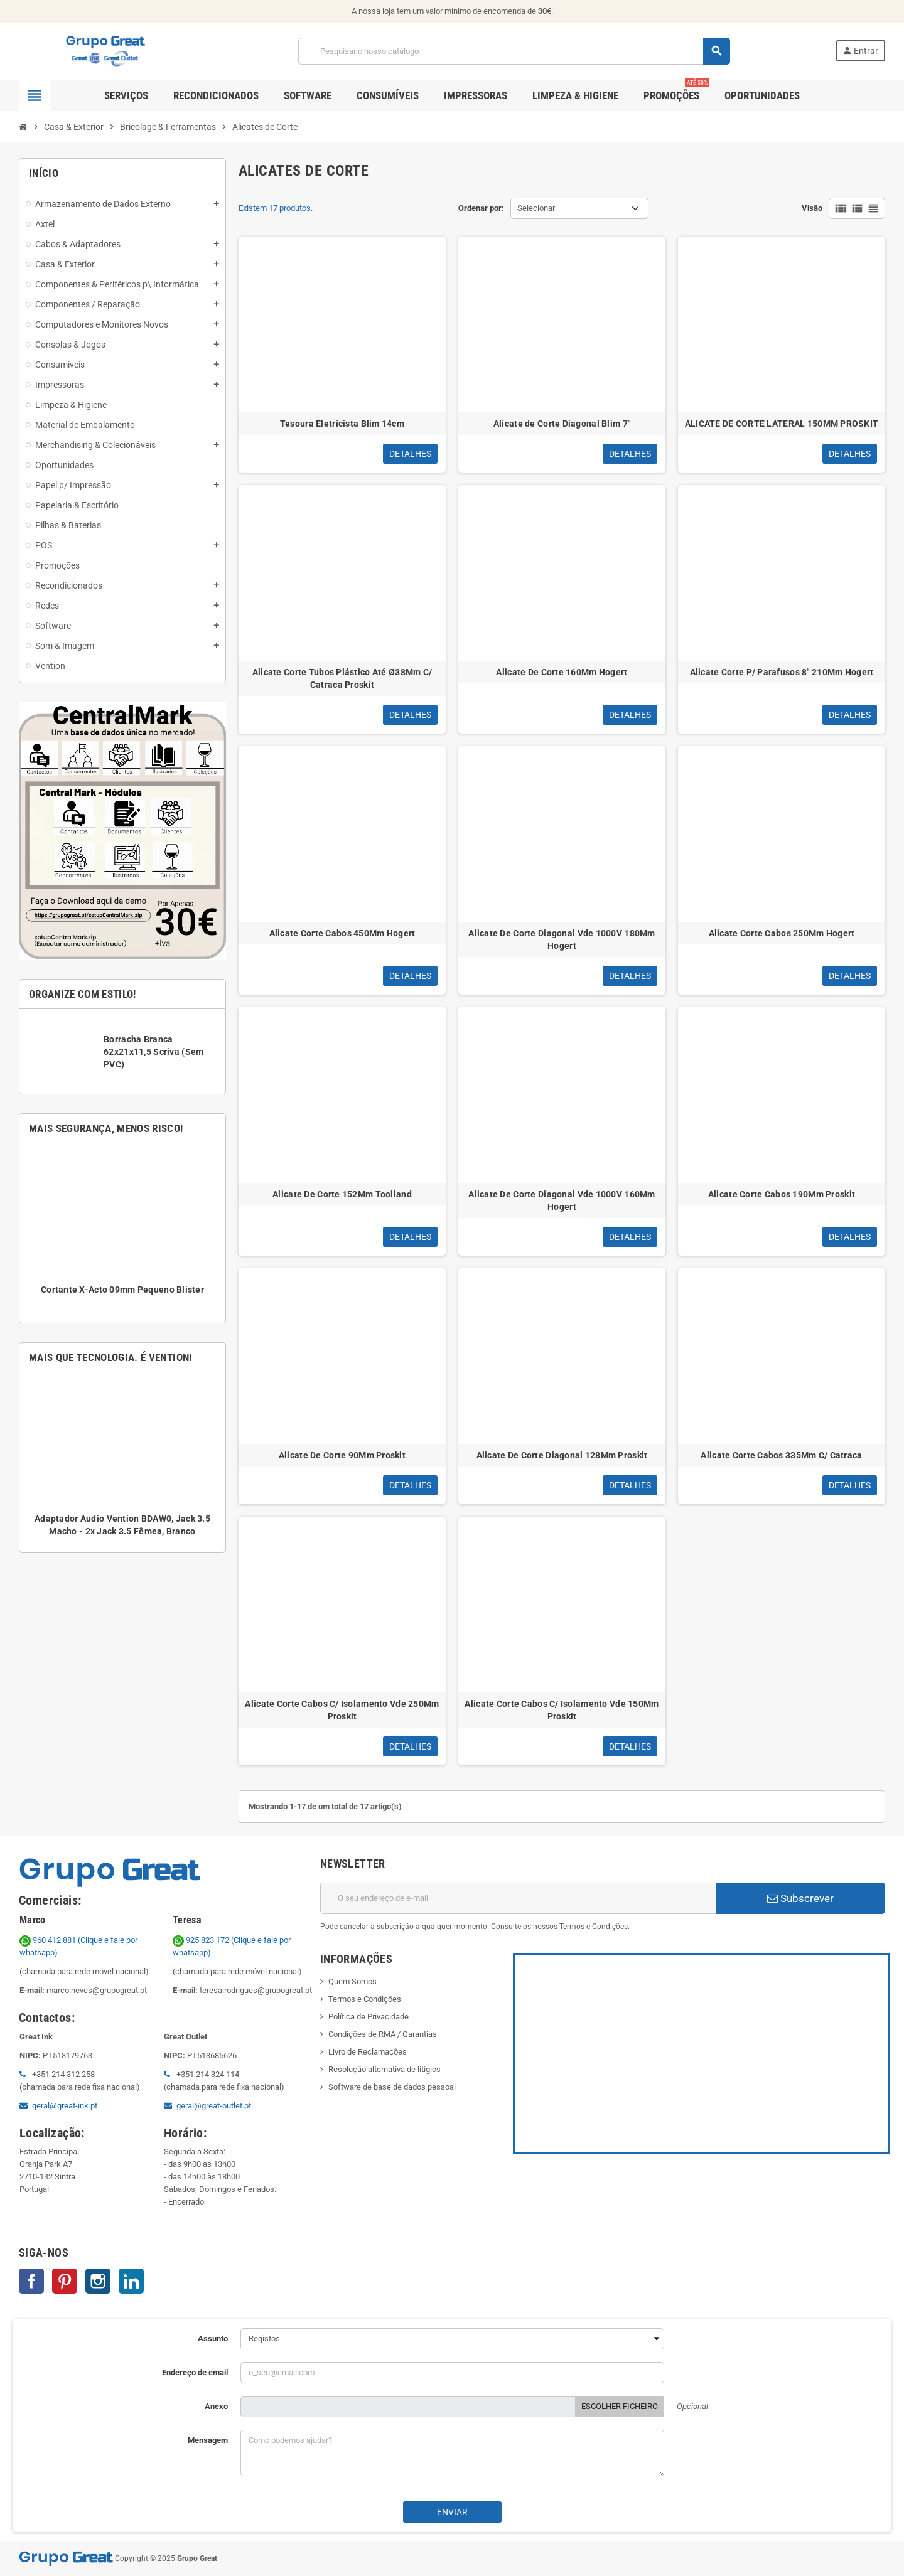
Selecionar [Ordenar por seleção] (536, 208)
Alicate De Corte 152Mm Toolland (342, 1194)
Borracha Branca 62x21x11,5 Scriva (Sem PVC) (153, 1051)
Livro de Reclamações (367, 2051)
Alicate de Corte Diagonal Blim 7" (561, 424)
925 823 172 (202, 1940)
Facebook (31, 2281)
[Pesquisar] (513, 51)
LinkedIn (131, 2281)
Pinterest (64, 2281)
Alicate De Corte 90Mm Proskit (342, 1455)
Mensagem (208, 2440)
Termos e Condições (364, 1999)
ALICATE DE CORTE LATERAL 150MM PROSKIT (782, 424)
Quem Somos (352, 1981)
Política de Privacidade (368, 2016)
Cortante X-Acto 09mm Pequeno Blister (122, 1290)
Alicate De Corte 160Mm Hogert (561, 672)
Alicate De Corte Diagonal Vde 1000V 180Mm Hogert (561, 939)
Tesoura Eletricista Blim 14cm (342, 424)
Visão (812, 208)
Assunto (213, 2338)
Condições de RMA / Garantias (382, 2034)
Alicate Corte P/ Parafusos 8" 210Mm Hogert (782, 672)
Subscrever (800, 1898)
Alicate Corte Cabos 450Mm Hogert (342, 933)
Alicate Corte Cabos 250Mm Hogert (782, 933)
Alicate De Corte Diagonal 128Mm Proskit (562, 1455)
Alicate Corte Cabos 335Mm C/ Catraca (781, 1455)
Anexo (216, 2406)
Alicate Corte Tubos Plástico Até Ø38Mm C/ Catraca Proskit (342, 678)
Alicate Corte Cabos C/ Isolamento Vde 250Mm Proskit (342, 1710)
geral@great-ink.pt (64, 2105)
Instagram (97, 2281)
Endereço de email (195, 2372)
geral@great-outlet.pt (213, 2105)
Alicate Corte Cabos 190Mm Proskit (781, 1194)
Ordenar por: (481, 208)
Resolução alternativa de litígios (384, 2069)
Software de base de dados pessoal (392, 2087)
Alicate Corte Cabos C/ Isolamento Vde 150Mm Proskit (562, 1710)
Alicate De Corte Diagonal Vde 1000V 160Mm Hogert (561, 1200)
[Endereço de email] (518, 1898)
